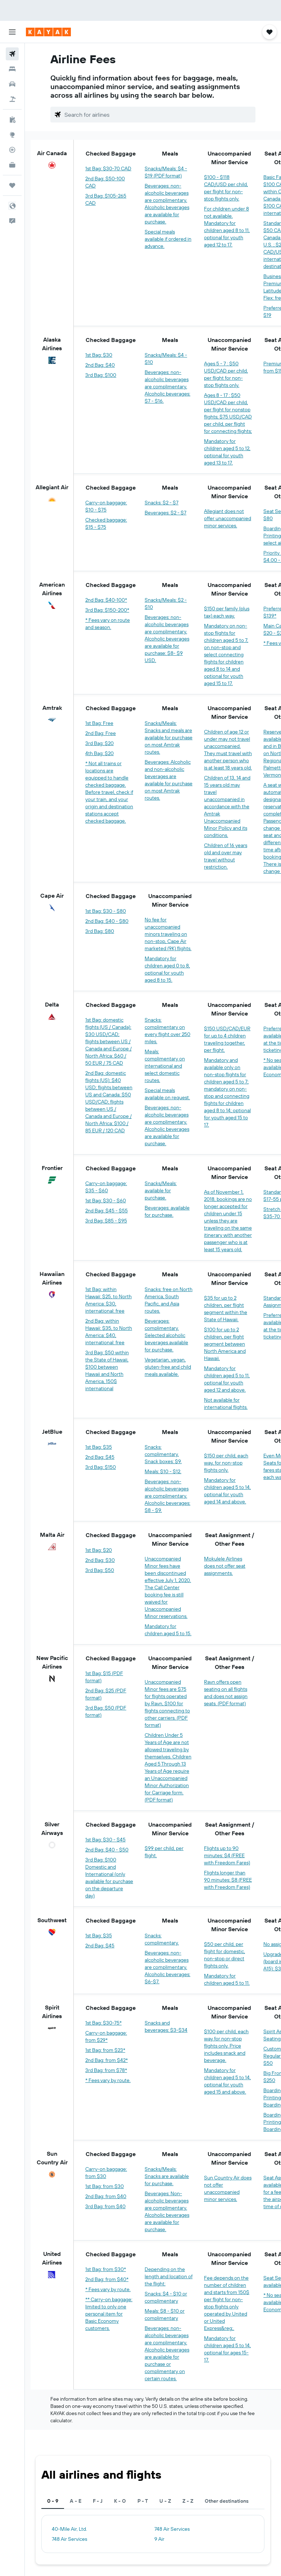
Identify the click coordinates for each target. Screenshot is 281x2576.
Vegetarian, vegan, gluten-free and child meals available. (168, 1366)
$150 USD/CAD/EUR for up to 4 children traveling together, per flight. (227, 1039)
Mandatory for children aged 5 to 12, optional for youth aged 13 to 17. (227, 452)
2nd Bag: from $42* (106, 2060)
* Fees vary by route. (108, 2080)
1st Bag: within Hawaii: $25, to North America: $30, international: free (108, 1300)
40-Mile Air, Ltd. (69, 2529)
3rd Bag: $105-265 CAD (105, 199)
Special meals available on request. (167, 1094)
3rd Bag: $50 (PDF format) (105, 1711)
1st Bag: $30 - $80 (105, 911)
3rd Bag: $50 (99, 1570)
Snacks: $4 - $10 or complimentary (166, 2297)
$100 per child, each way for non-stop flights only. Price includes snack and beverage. (226, 2045)
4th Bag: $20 (99, 753)
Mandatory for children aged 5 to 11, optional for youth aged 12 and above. (227, 1379)
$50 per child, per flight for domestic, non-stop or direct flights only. (224, 1955)
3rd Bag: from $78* (106, 2070)
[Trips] (12, 185)
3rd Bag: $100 (100, 375)
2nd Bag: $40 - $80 (106, 921)
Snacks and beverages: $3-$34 (166, 2026)
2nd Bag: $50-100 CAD (105, 182)
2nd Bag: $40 (100, 365)
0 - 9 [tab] (52, 2501)
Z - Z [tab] (187, 2501)
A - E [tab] (75, 2501)
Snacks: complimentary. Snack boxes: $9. (163, 1454)
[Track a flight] (12, 150)
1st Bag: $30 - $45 (105, 1839)
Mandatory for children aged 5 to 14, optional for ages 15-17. (227, 2349)
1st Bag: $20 (98, 1550)
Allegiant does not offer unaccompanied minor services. (227, 518)
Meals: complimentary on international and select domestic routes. (165, 1065)
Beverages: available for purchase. (167, 1211)
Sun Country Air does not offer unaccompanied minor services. (227, 2188)
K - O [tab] (120, 2501)
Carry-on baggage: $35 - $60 (106, 1187)
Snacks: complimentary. (162, 1939)
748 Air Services (172, 2529)
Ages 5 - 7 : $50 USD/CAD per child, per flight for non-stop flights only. (226, 374)
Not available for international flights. (226, 1403)
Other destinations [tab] (227, 2501)
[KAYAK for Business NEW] (12, 165)
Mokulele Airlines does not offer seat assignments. (224, 1565)
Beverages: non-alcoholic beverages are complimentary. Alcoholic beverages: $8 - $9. (167, 1495)
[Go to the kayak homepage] (48, 32)
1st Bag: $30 (98, 355)
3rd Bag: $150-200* (107, 610)
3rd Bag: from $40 (105, 2206)
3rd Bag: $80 (99, 931)
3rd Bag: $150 (100, 1467)
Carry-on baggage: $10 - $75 (106, 506)
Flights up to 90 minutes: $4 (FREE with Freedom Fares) (227, 1855)
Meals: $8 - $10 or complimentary (165, 2314)
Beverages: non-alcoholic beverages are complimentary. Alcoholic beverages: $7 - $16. (167, 386)
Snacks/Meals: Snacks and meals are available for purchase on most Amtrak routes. (168, 737)
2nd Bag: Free (100, 733)
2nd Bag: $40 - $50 (106, 1849)
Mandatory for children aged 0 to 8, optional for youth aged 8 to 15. (167, 969)
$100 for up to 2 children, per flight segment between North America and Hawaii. (225, 1343)
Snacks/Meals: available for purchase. (161, 1190)
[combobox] (158, 115)
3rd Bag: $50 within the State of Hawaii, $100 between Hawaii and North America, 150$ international (107, 1370)
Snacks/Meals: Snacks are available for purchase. (167, 2176)
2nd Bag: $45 (99, 1457)
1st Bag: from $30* (105, 2269)
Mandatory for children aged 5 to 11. (227, 1979)
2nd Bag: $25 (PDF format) (105, 1694)
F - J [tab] (98, 2501)
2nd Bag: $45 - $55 (106, 1210)
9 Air (159, 2539)
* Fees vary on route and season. (107, 623)
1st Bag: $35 (98, 1447)
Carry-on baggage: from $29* (106, 2036)
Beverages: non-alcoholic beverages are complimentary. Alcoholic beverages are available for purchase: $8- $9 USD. (167, 638)
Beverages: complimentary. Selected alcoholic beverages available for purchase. (166, 1335)
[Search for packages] (12, 99)
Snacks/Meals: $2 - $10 (166, 603)
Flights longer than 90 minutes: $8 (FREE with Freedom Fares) (228, 1879)
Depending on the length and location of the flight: (168, 2276)
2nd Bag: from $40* (106, 2279)
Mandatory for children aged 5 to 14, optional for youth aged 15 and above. (227, 2081)
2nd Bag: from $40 (105, 2196)
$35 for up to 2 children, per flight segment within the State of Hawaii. (225, 1309)
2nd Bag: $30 (100, 1560)
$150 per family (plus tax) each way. (226, 612)
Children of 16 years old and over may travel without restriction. (225, 856)
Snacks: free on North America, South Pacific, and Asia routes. (168, 1300)
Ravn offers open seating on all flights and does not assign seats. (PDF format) (226, 1693)
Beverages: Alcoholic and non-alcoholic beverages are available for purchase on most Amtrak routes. (168, 780)
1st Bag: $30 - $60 (105, 1200)
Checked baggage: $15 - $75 (106, 523)
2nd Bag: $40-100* (106, 600)
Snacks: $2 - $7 (161, 502)
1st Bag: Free (99, 723)
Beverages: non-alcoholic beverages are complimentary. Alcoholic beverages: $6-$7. (167, 1967)
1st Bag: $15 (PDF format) (104, 1677)
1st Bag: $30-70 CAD (108, 168)
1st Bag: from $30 (104, 2186)
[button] (12, 32)
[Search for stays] (12, 69)
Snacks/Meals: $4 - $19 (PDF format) (166, 172)
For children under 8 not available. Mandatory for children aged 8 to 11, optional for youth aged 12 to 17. (227, 226)
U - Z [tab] (165, 2501)
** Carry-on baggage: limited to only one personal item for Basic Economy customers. (108, 2313)
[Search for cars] (12, 84)
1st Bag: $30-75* (103, 2023)
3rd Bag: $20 (99, 743)
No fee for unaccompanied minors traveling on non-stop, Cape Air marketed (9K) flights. (168, 934)
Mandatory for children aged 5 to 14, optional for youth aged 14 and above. (227, 1491)
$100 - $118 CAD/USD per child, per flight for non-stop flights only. (226, 188)
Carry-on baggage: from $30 (106, 2172)
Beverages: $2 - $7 (165, 512)
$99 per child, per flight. (164, 1852)
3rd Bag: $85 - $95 (106, 1220)
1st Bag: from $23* (105, 2050)
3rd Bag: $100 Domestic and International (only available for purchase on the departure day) (109, 1877)
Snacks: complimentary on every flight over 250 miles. (167, 1031)
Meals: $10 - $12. (163, 1471)
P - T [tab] (142, 2501)
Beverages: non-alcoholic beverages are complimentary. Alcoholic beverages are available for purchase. (167, 203)
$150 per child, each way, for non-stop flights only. (226, 1462)
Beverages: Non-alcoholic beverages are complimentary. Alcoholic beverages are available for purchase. (167, 2211)
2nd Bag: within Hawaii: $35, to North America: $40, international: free (108, 1332)
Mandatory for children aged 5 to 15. (168, 1630)
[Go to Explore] (12, 135)
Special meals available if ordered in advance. (168, 238)
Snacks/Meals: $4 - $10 (166, 358)
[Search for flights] (12, 54)
